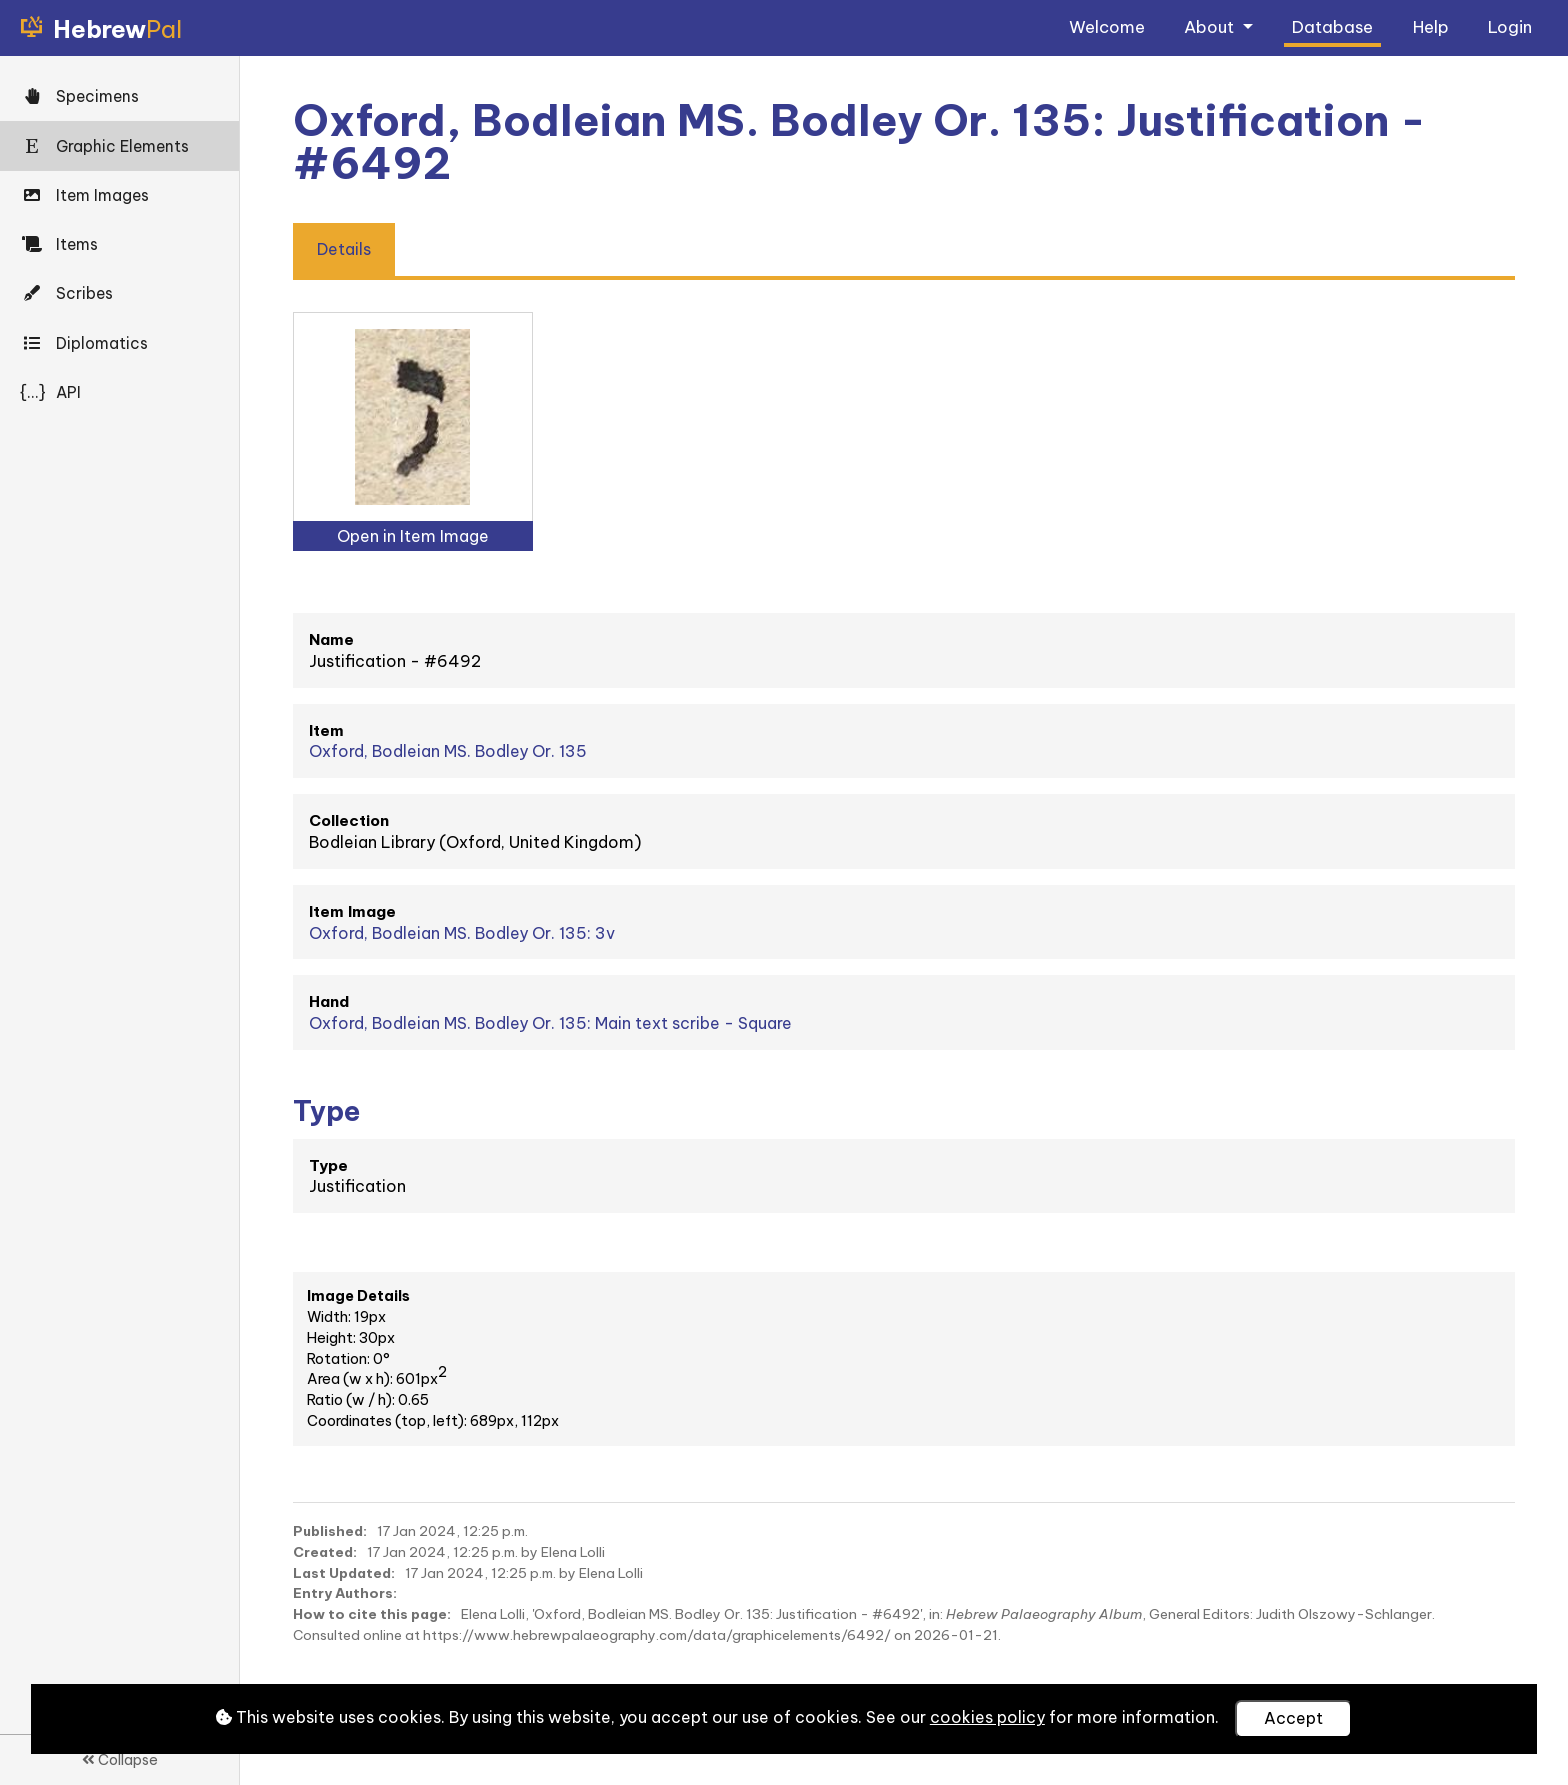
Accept (1293, 1718)
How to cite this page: (372, 1614)
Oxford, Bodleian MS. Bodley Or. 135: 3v (462, 933)
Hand (329, 1001)
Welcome (1107, 26)
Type (328, 1165)
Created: (325, 1552)
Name (331, 639)
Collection (349, 820)
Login (1510, 26)
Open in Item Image (413, 536)
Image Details (358, 1296)
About (1211, 26)
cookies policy (987, 1717)
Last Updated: (344, 1573)
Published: (330, 1531)
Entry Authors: (345, 1593)
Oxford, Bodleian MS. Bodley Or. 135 (448, 751)
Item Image (352, 911)
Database (1332, 26)
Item (326, 730)
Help (1431, 26)
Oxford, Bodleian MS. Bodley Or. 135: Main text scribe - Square (550, 1023)
